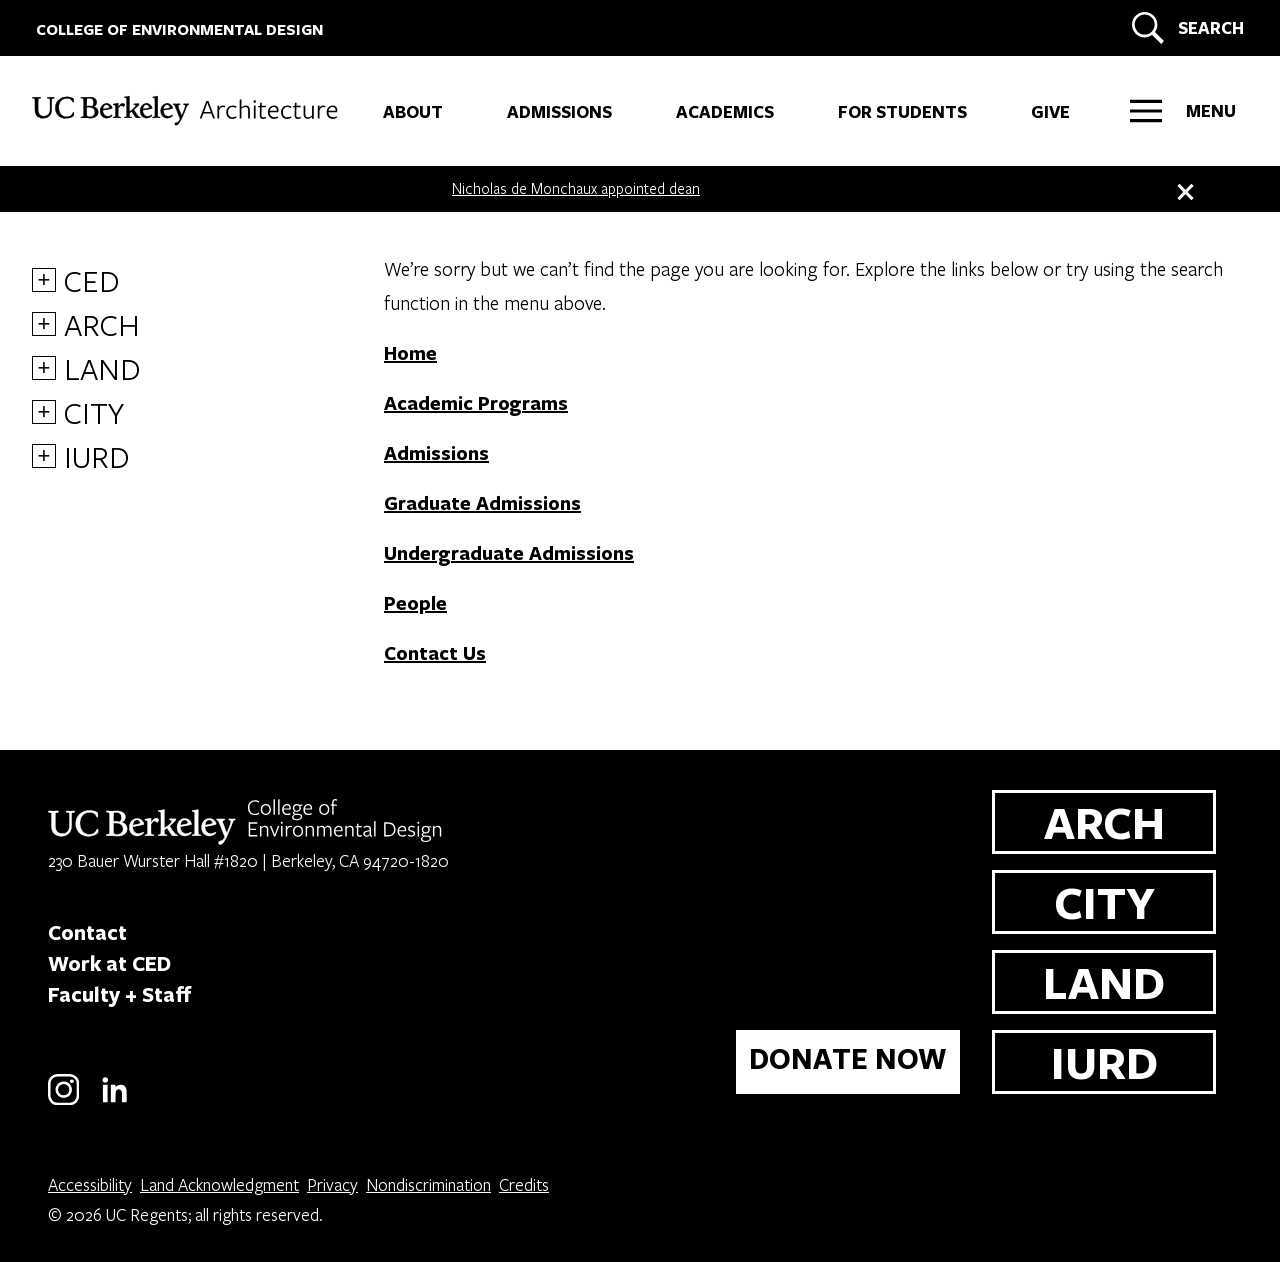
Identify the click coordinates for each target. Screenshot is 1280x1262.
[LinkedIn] (114, 1101)
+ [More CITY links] (44, 412)
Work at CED (109, 963)
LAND (102, 368)
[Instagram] (63, 1101)
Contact (87, 932)
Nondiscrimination (428, 1184)
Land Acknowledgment (219, 1184)
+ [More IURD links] (44, 456)
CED (92, 280)
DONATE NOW (848, 1058)
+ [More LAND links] (44, 368)
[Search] (1185, 28)
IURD (97, 456)
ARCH (102, 324)
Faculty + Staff (120, 994)
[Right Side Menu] (1183, 111)
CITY (94, 412)
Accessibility (90, 1184)
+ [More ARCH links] (44, 324)
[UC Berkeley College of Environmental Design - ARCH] (199, 106)
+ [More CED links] (44, 280)
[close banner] (1184, 188)
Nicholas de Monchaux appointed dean (576, 188)
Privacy (332, 1184)
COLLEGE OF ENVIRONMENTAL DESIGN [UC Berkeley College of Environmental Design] (179, 29)
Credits (524, 1184)
